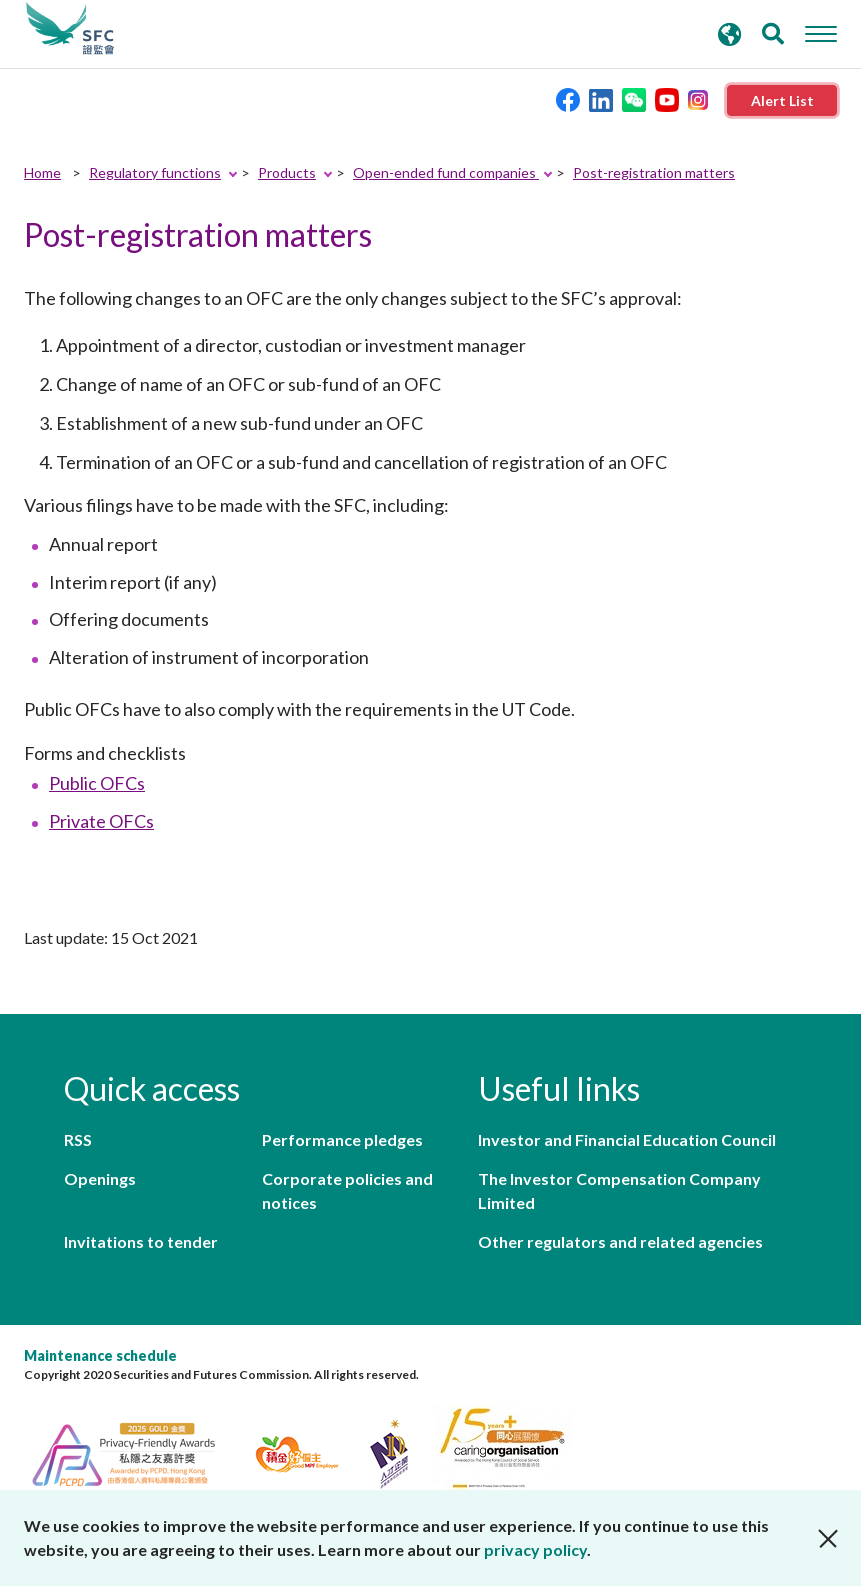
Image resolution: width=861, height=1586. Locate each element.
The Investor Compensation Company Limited (619, 1190)
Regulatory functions (155, 172)
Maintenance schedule (100, 1355)
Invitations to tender (141, 1241)
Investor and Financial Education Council (627, 1139)
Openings (100, 1178)
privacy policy (535, 1549)
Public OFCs (97, 783)
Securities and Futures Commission (70, 29)
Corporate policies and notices (347, 1190)
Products (287, 172)
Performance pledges (342, 1139)
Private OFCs (101, 821)
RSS (78, 1139)
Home (42, 172)
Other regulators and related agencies (620, 1241)
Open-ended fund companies (446, 172)
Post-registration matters (654, 172)
